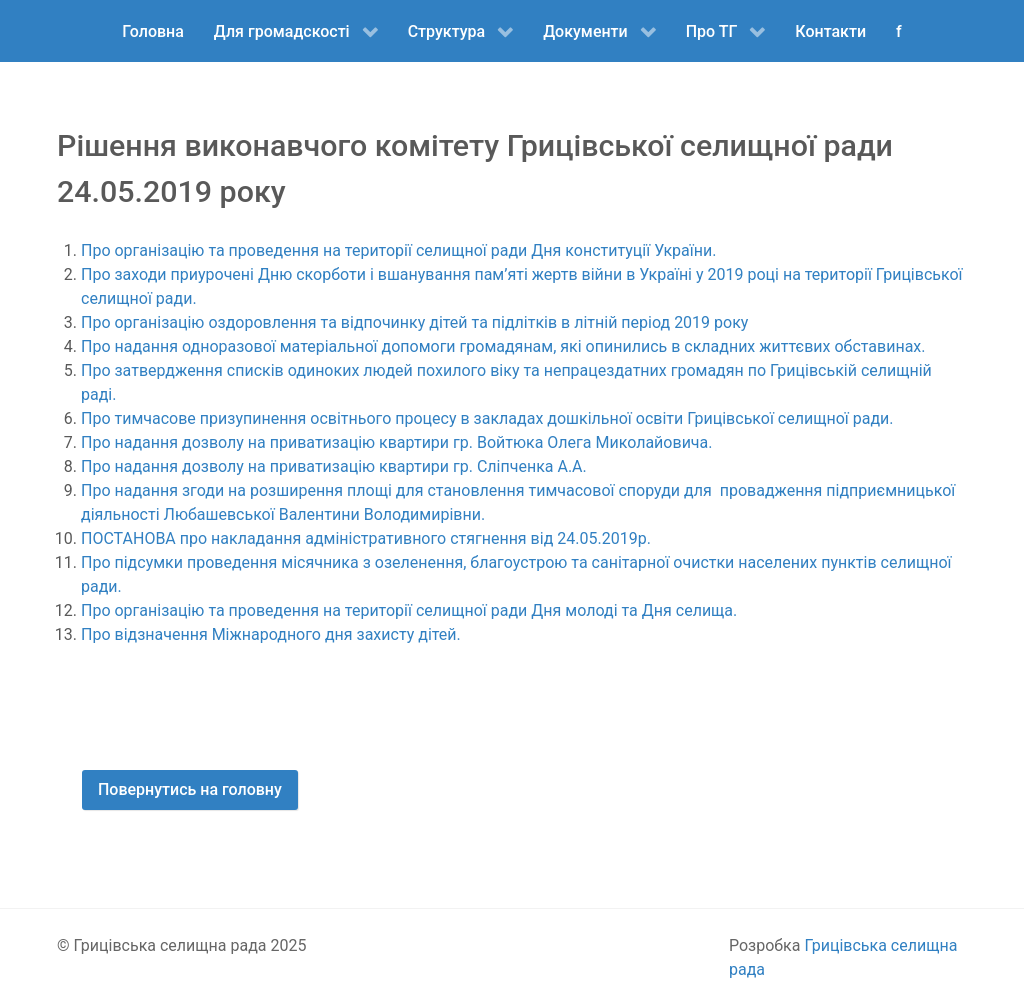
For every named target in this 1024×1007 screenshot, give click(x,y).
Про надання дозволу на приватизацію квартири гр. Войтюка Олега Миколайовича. (396, 442)
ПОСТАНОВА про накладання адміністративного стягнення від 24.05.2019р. (366, 538)
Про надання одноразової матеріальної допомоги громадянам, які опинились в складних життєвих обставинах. (503, 346)
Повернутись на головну (190, 789)
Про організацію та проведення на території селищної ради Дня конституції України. (398, 250)
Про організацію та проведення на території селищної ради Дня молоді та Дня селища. (409, 610)
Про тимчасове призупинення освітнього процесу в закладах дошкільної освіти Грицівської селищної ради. (487, 418)
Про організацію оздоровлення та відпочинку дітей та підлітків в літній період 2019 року (414, 322)
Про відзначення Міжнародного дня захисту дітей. (271, 634)
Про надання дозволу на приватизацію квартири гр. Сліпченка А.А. (334, 466)
